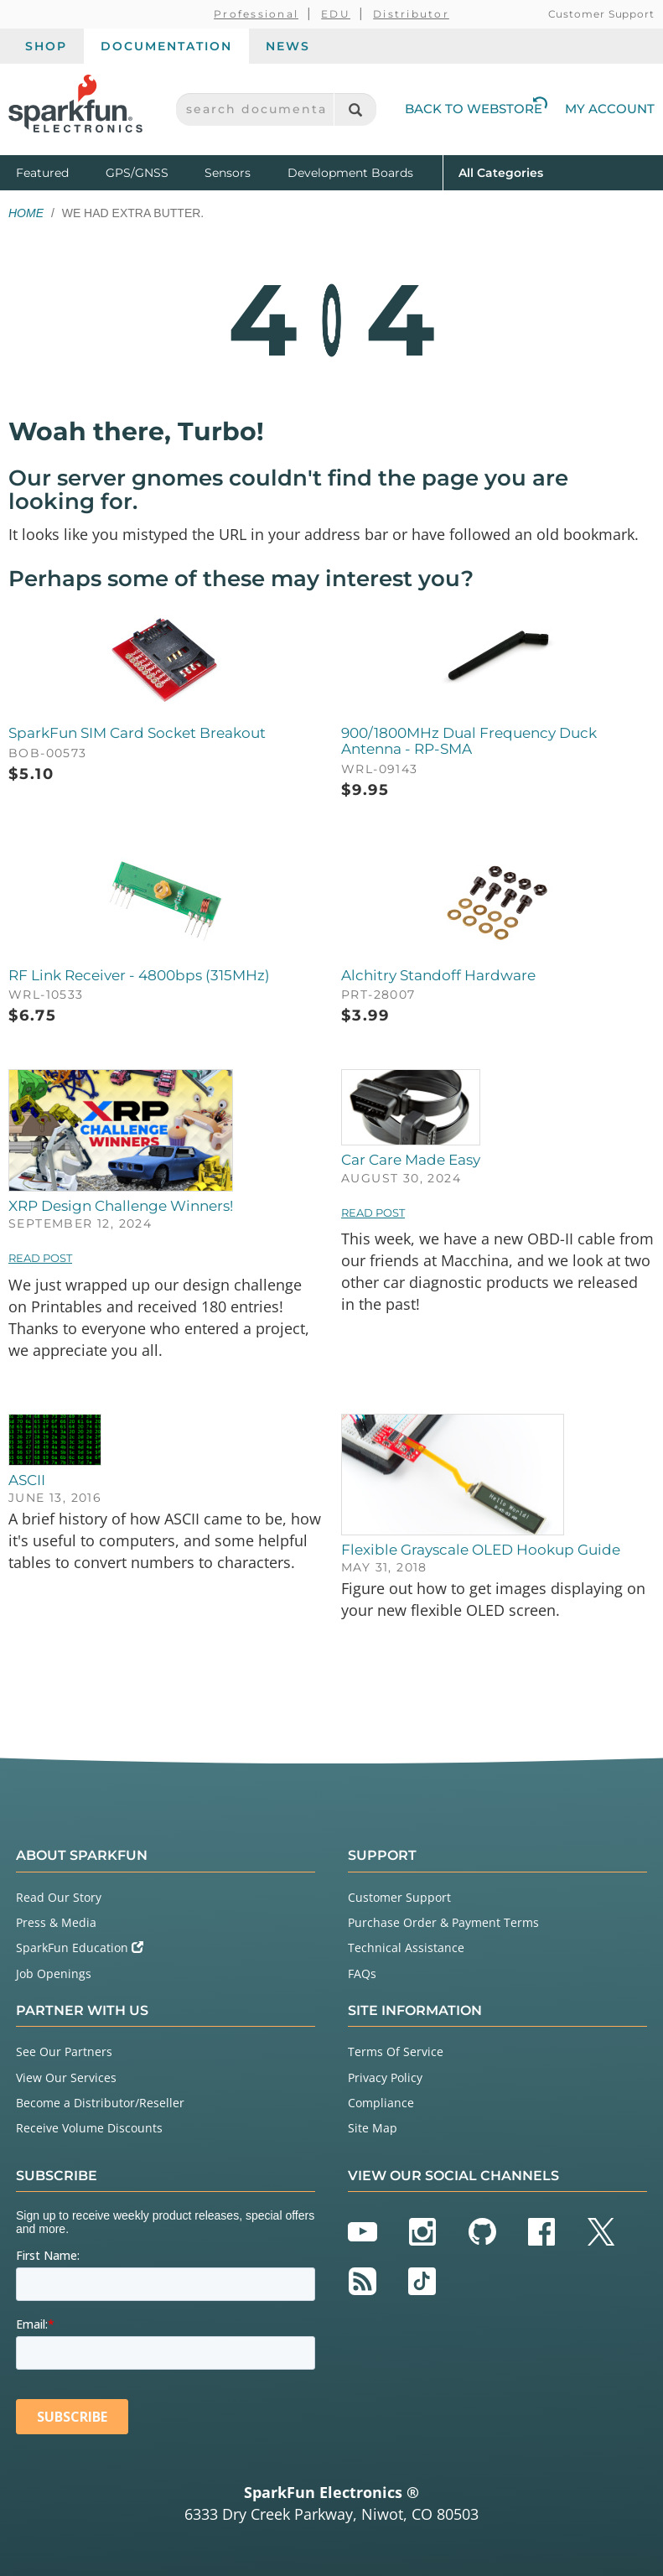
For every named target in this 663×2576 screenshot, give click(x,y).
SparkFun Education (79, 1947)
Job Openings (53, 1973)
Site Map (372, 2128)
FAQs (362, 1973)
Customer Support (601, 14)
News (288, 46)
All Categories (500, 171)
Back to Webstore (476, 109)
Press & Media (56, 1922)
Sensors (228, 172)
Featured (57, 171)
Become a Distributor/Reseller (100, 2103)
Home (26, 213)
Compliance (381, 2103)
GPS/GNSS (137, 172)
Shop (46, 46)
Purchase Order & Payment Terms (443, 1922)
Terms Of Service (395, 2051)
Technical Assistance (406, 1947)
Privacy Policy (385, 2077)
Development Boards (350, 172)
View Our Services (66, 2077)
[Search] (355, 109)
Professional (256, 14)
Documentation (166, 46)
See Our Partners (64, 2051)
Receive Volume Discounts (89, 2128)
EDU (335, 14)
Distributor (411, 14)
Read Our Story (58, 1897)
